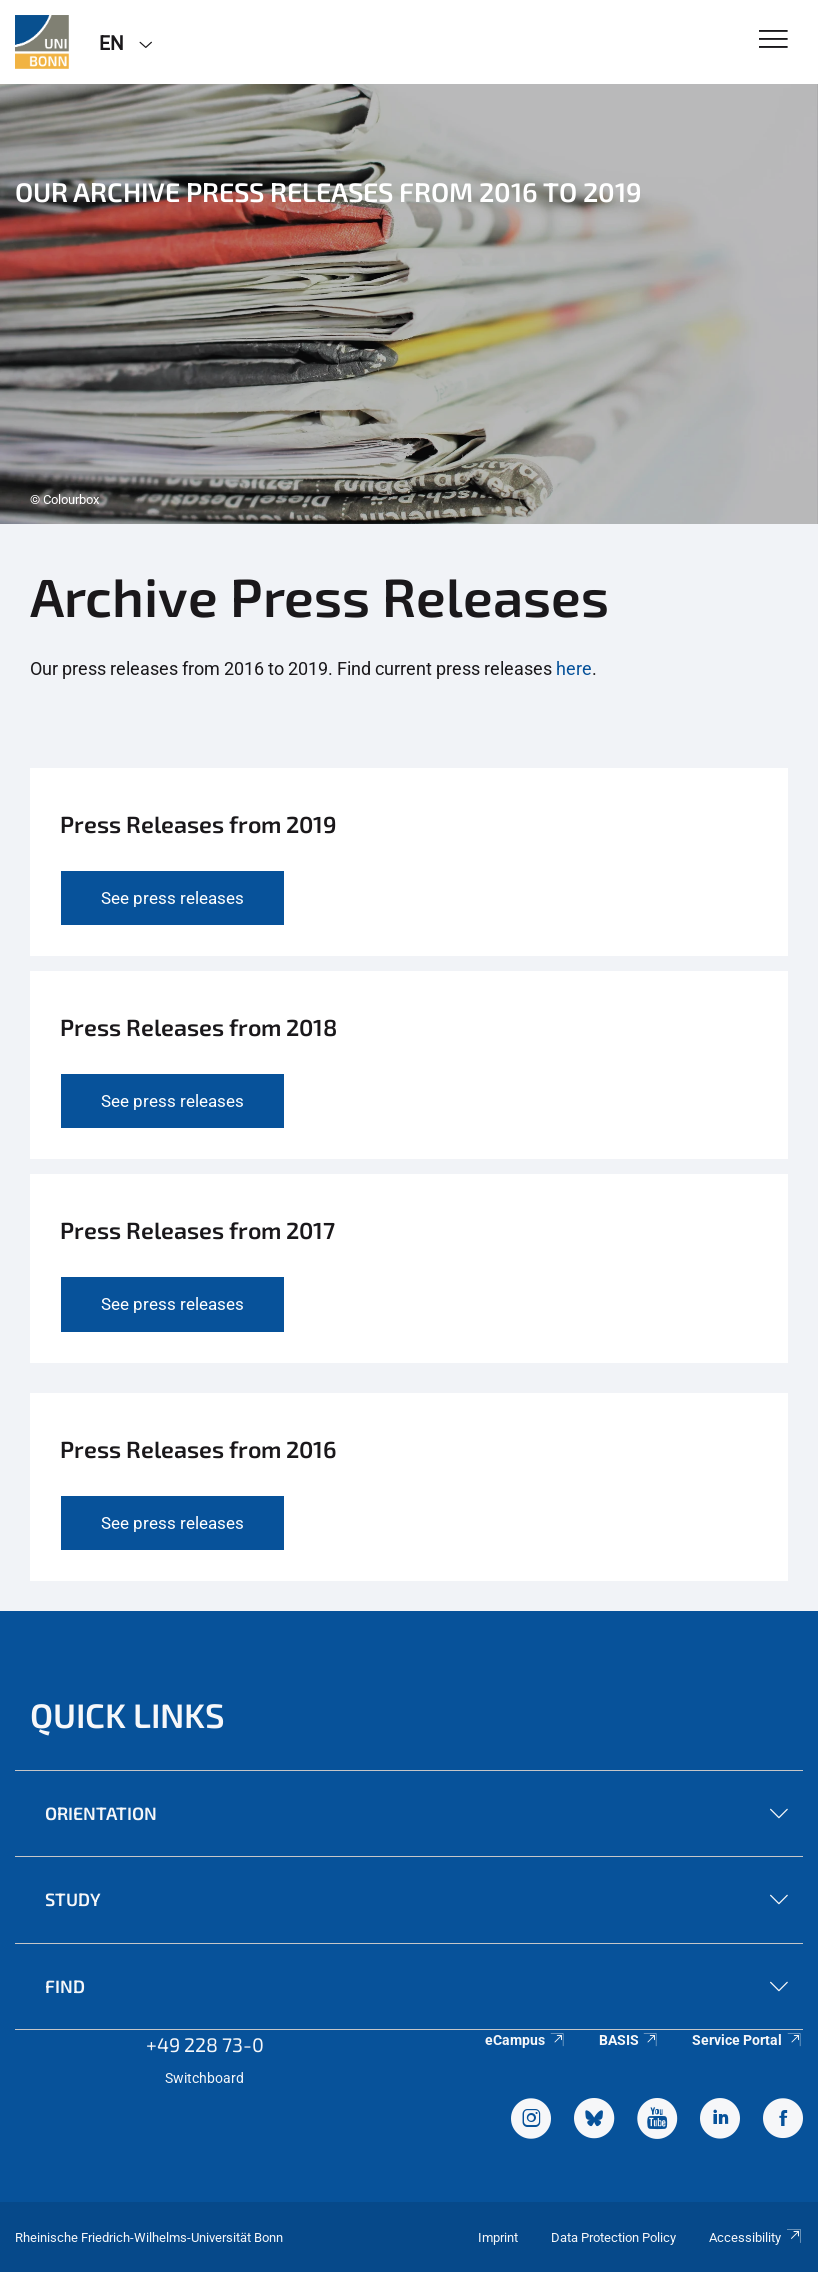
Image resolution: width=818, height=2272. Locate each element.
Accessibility (756, 2237)
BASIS (629, 2040)
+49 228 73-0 (205, 2044)
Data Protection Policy (613, 2237)
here (574, 668)
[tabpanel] (409, 304)
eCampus (525, 2040)
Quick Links (127, 1714)
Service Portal (747, 2040)
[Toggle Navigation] (773, 40)
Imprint (498, 2237)
